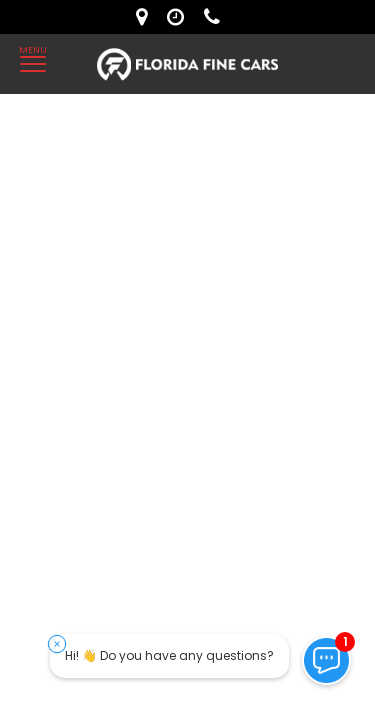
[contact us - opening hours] (180, 17)
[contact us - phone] (217, 17)
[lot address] (146, 17)
